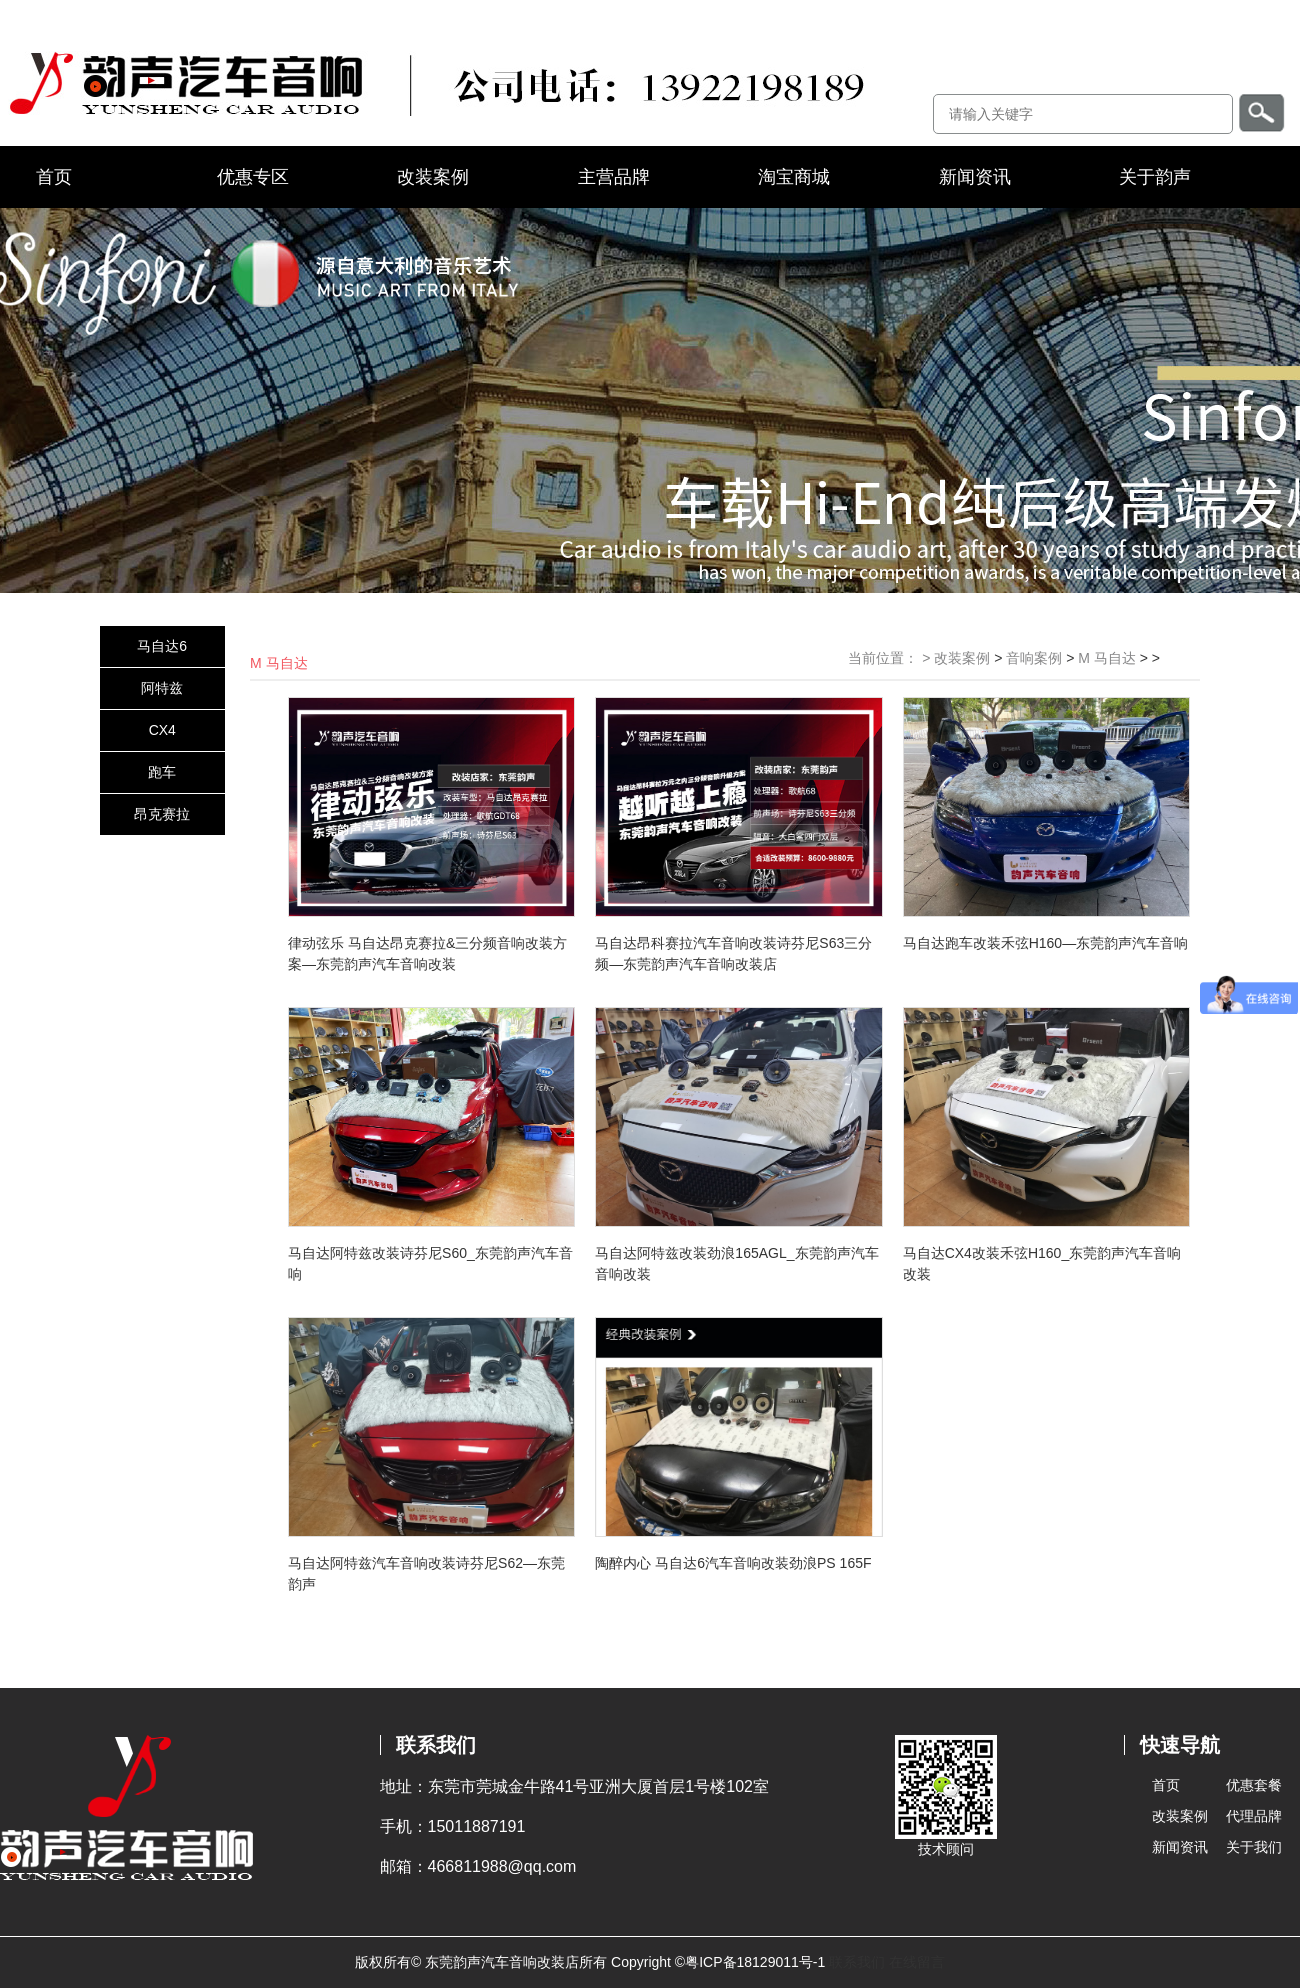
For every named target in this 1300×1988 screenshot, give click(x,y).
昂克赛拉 (162, 814)
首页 (54, 177)
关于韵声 (1155, 177)
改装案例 (433, 177)
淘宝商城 (794, 177)
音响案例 (1034, 658)
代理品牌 (1254, 1816)
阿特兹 (162, 688)
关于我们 (1254, 1847)
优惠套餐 (1254, 1785)
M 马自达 (1107, 658)
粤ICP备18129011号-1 (755, 1962)
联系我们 (857, 1962)
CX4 (162, 730)
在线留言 (917, 1962)
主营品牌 (614, 177)
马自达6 (162, 646)
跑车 (162, 772)
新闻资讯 (975, 177)
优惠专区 (253, 177)
